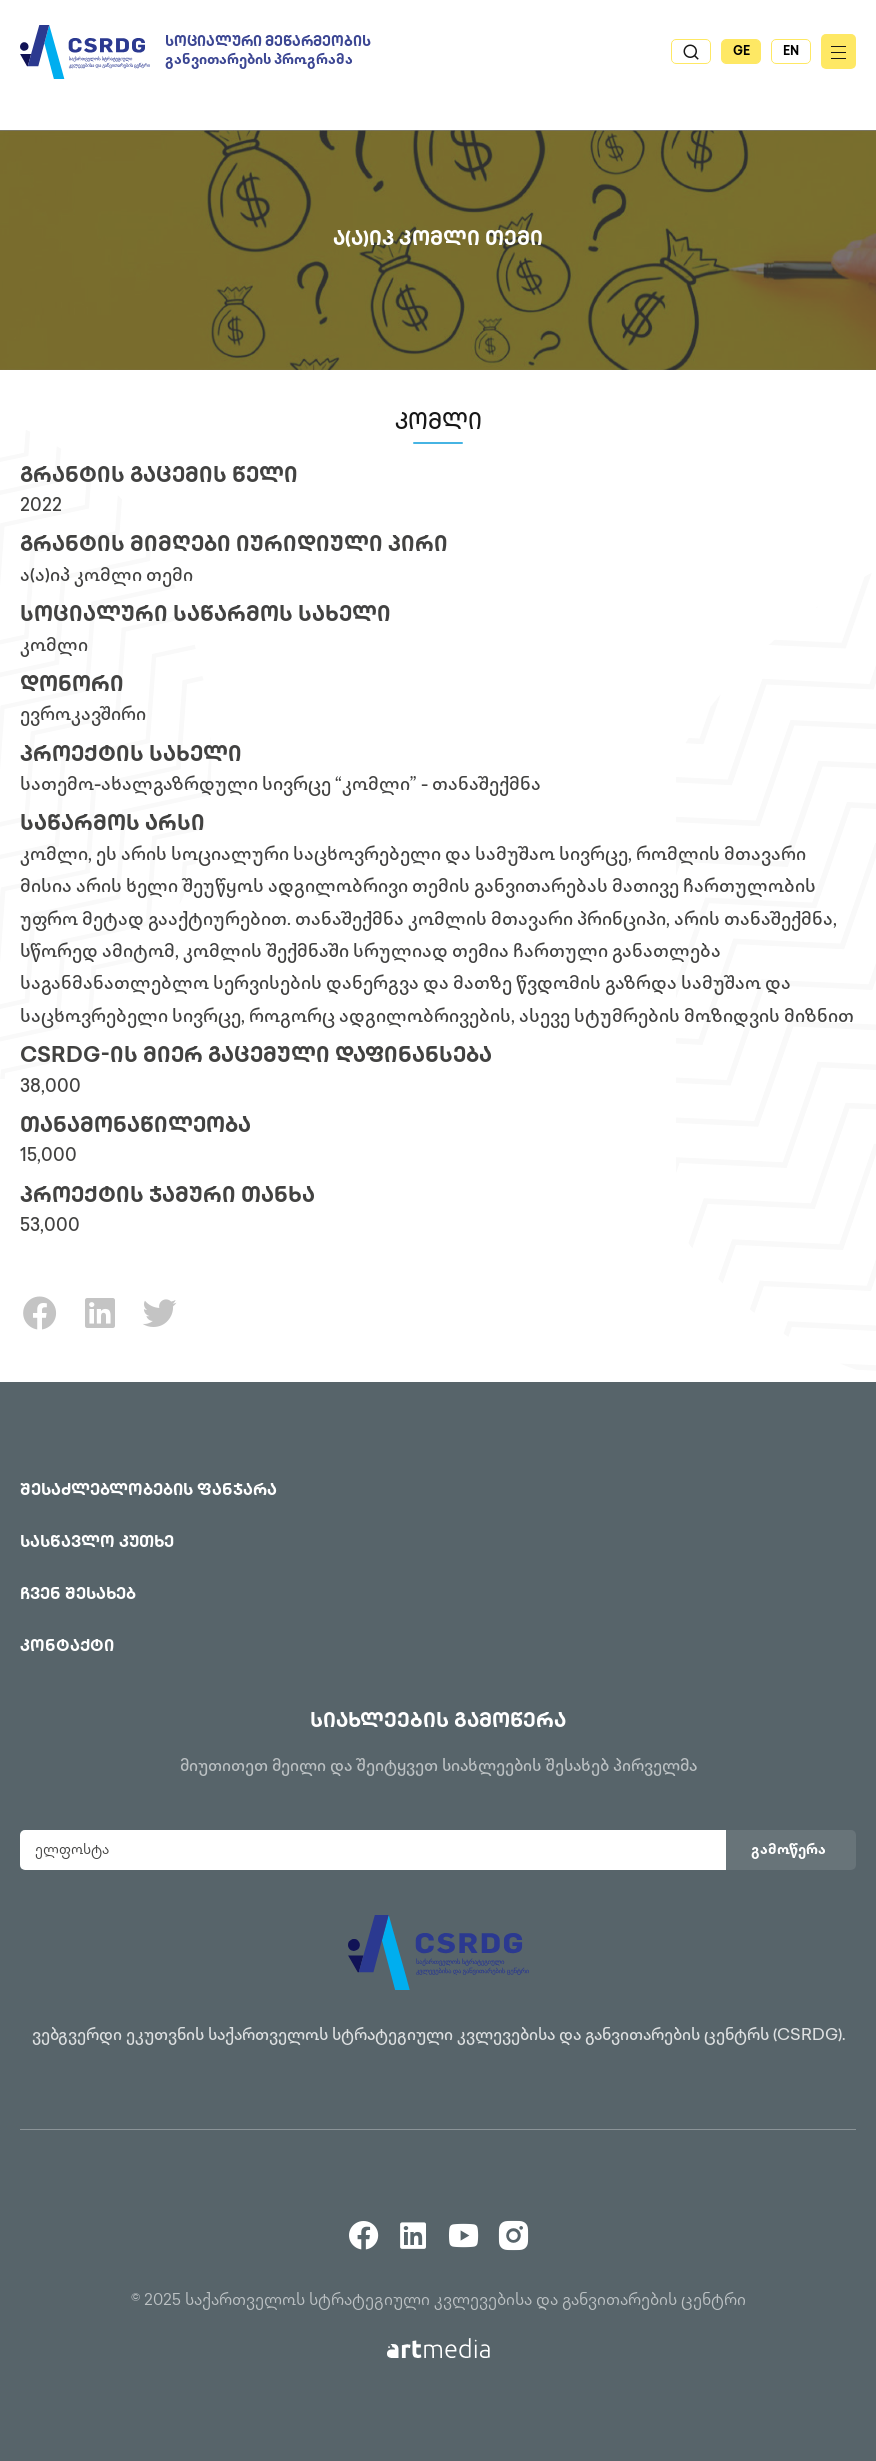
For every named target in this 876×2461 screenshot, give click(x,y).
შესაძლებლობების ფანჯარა (148, 1491)
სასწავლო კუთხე (97, 1543)
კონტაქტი (67, 1647)
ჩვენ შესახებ (78, 1595)
